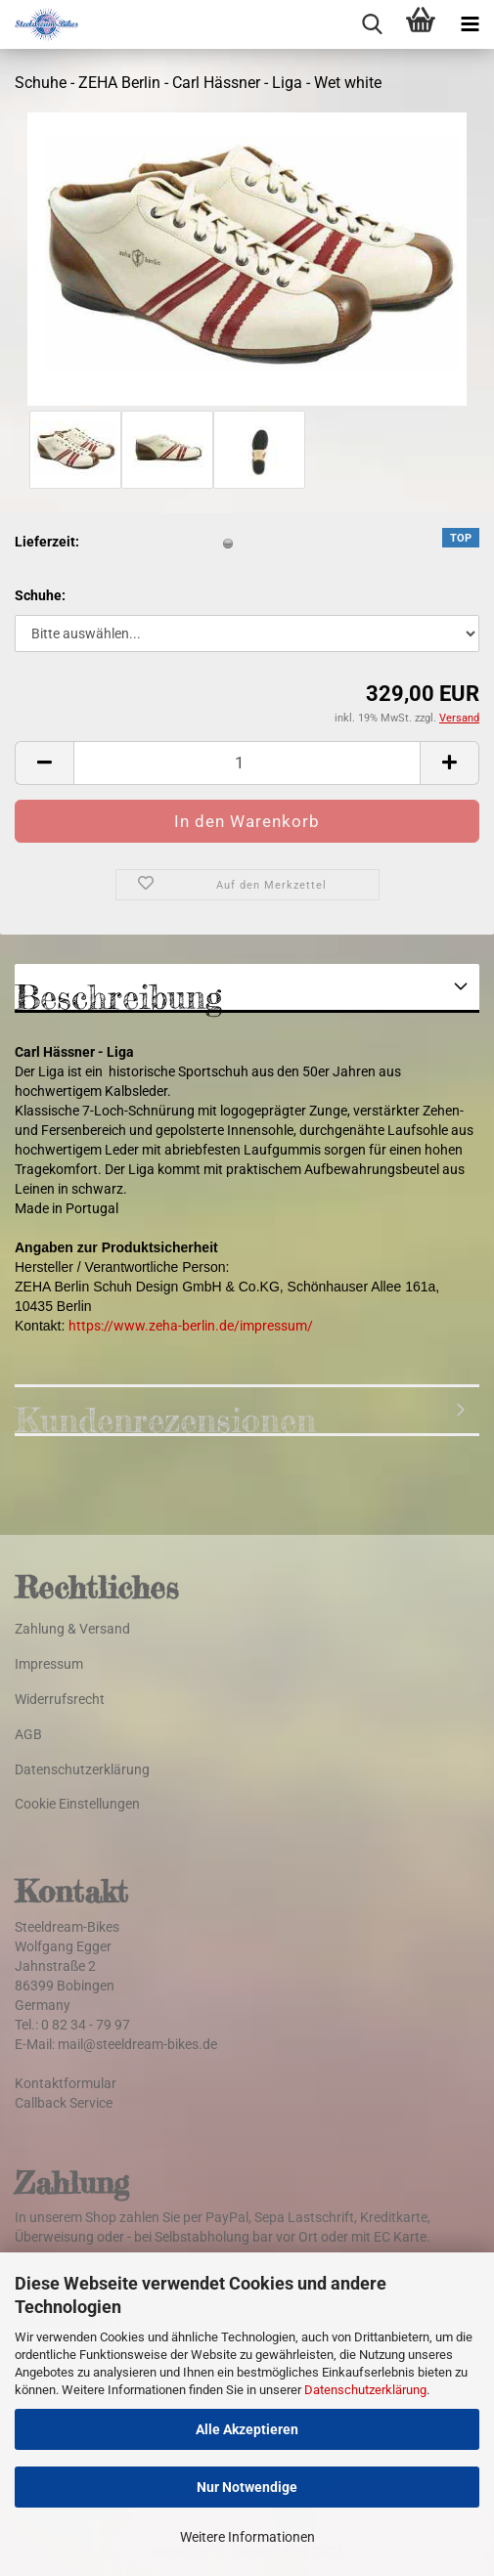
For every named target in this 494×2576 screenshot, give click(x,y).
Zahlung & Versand (72, 1629)
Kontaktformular (65, 2083)
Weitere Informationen (247, 2537)
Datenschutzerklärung (365, 2389)
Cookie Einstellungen (77, 1804)
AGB (28, 1734)
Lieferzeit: (47, 541)
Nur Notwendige (247, 2487)
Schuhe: (40, 595)
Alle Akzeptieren (247, 2429)
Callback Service (63, 2103)
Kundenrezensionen (165, 1418)
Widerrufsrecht (60, 1699)
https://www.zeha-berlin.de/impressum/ (190, 1325)
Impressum (49, 1664)
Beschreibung (118, 995)
